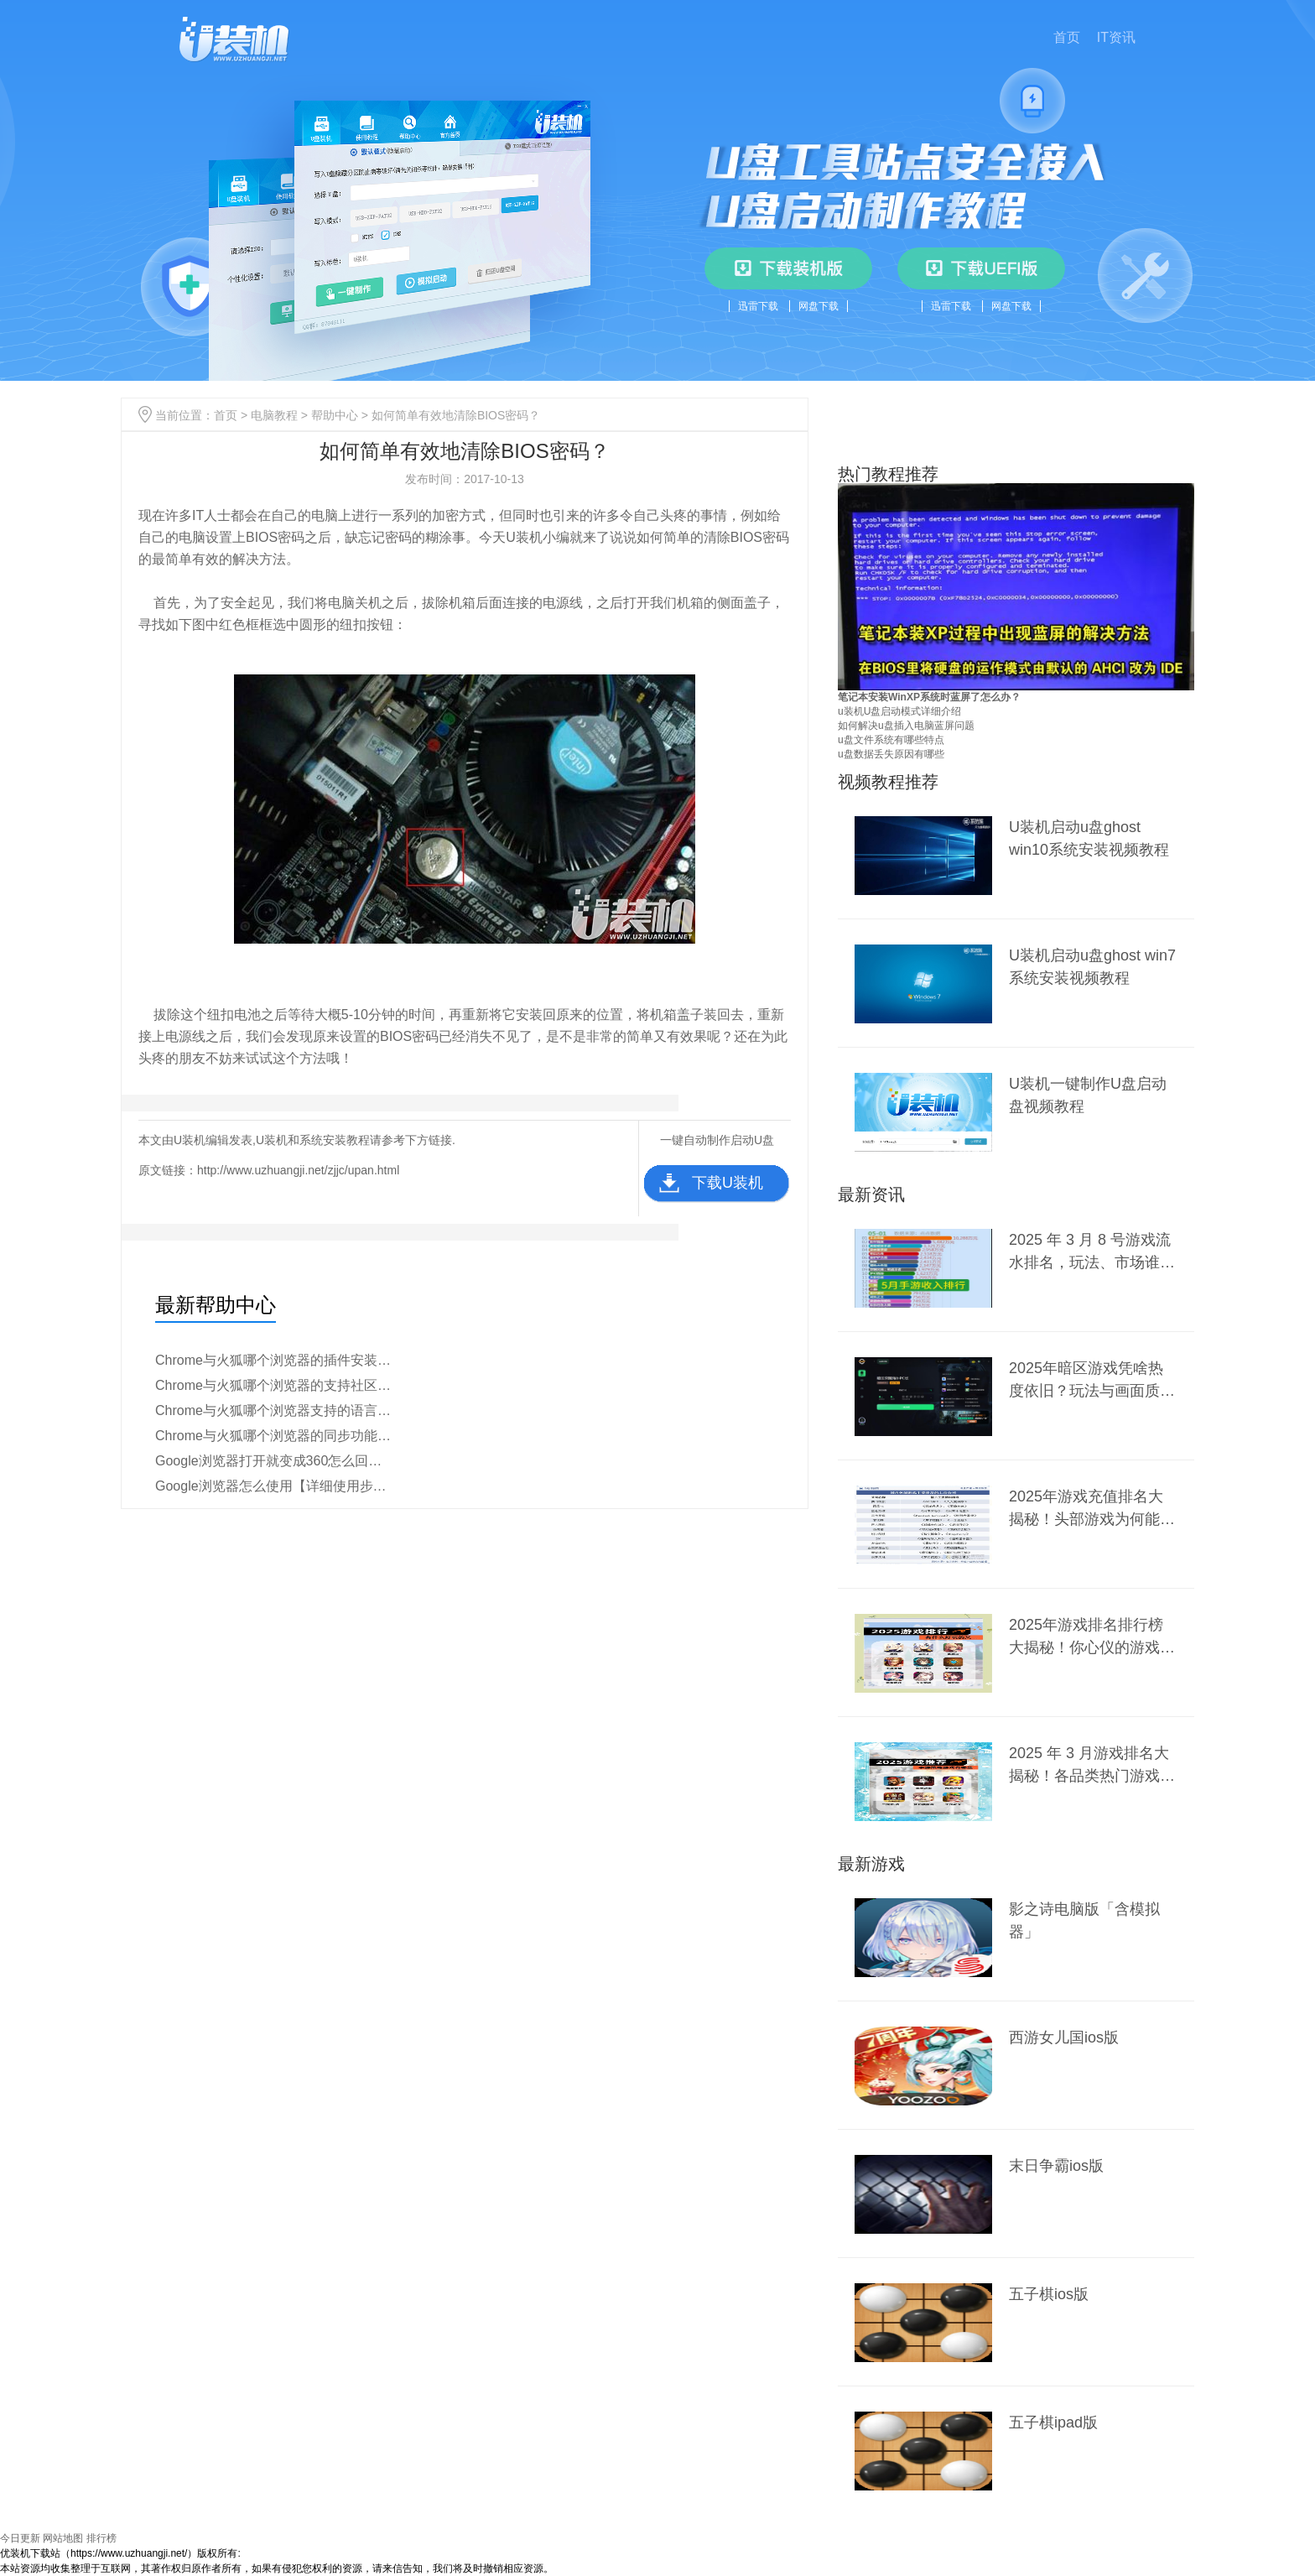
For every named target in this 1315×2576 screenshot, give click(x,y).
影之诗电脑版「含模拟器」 (1084, 1920)
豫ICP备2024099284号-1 (296, 2553)
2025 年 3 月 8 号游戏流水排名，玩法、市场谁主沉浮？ (1092, 1251)
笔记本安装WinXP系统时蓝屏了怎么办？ (929, 697)
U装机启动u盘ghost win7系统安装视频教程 (1092, 966)
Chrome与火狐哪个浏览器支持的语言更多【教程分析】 (274, 1410)
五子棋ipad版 (1053, 2422)
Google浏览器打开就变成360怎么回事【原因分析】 (274, 1461)
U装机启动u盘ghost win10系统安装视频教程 (1089, 838)
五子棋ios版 (1049, 2294)
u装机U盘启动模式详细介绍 (899, 711)
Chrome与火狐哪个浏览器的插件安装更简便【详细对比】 (274, 1360)
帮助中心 (334, 415)
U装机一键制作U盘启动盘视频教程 (1088, 1095)
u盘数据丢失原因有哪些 (891, 754)
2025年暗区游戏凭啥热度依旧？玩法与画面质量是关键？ (1092, 1379)
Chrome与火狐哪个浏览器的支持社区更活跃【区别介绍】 (274, 1385)
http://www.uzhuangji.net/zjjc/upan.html (298, 1170)
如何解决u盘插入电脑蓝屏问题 (906, 725)
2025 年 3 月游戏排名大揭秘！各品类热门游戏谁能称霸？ (1092, 1764)
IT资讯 (1116, 37)
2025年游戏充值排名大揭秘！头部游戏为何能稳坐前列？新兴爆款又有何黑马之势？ (1092, 1507)
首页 (1066, 37)
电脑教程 (274, 415)
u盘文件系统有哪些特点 (891, 740)
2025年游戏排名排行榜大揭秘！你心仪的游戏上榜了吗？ (1092, 1636)
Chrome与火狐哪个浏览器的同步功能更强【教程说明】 (274, 1436)
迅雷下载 (758, 306)
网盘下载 (818, 306)
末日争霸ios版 (1056, 2165)
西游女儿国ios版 (1064, 2037)
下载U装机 (727, 1182)
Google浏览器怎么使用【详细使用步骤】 (274, 1486)
